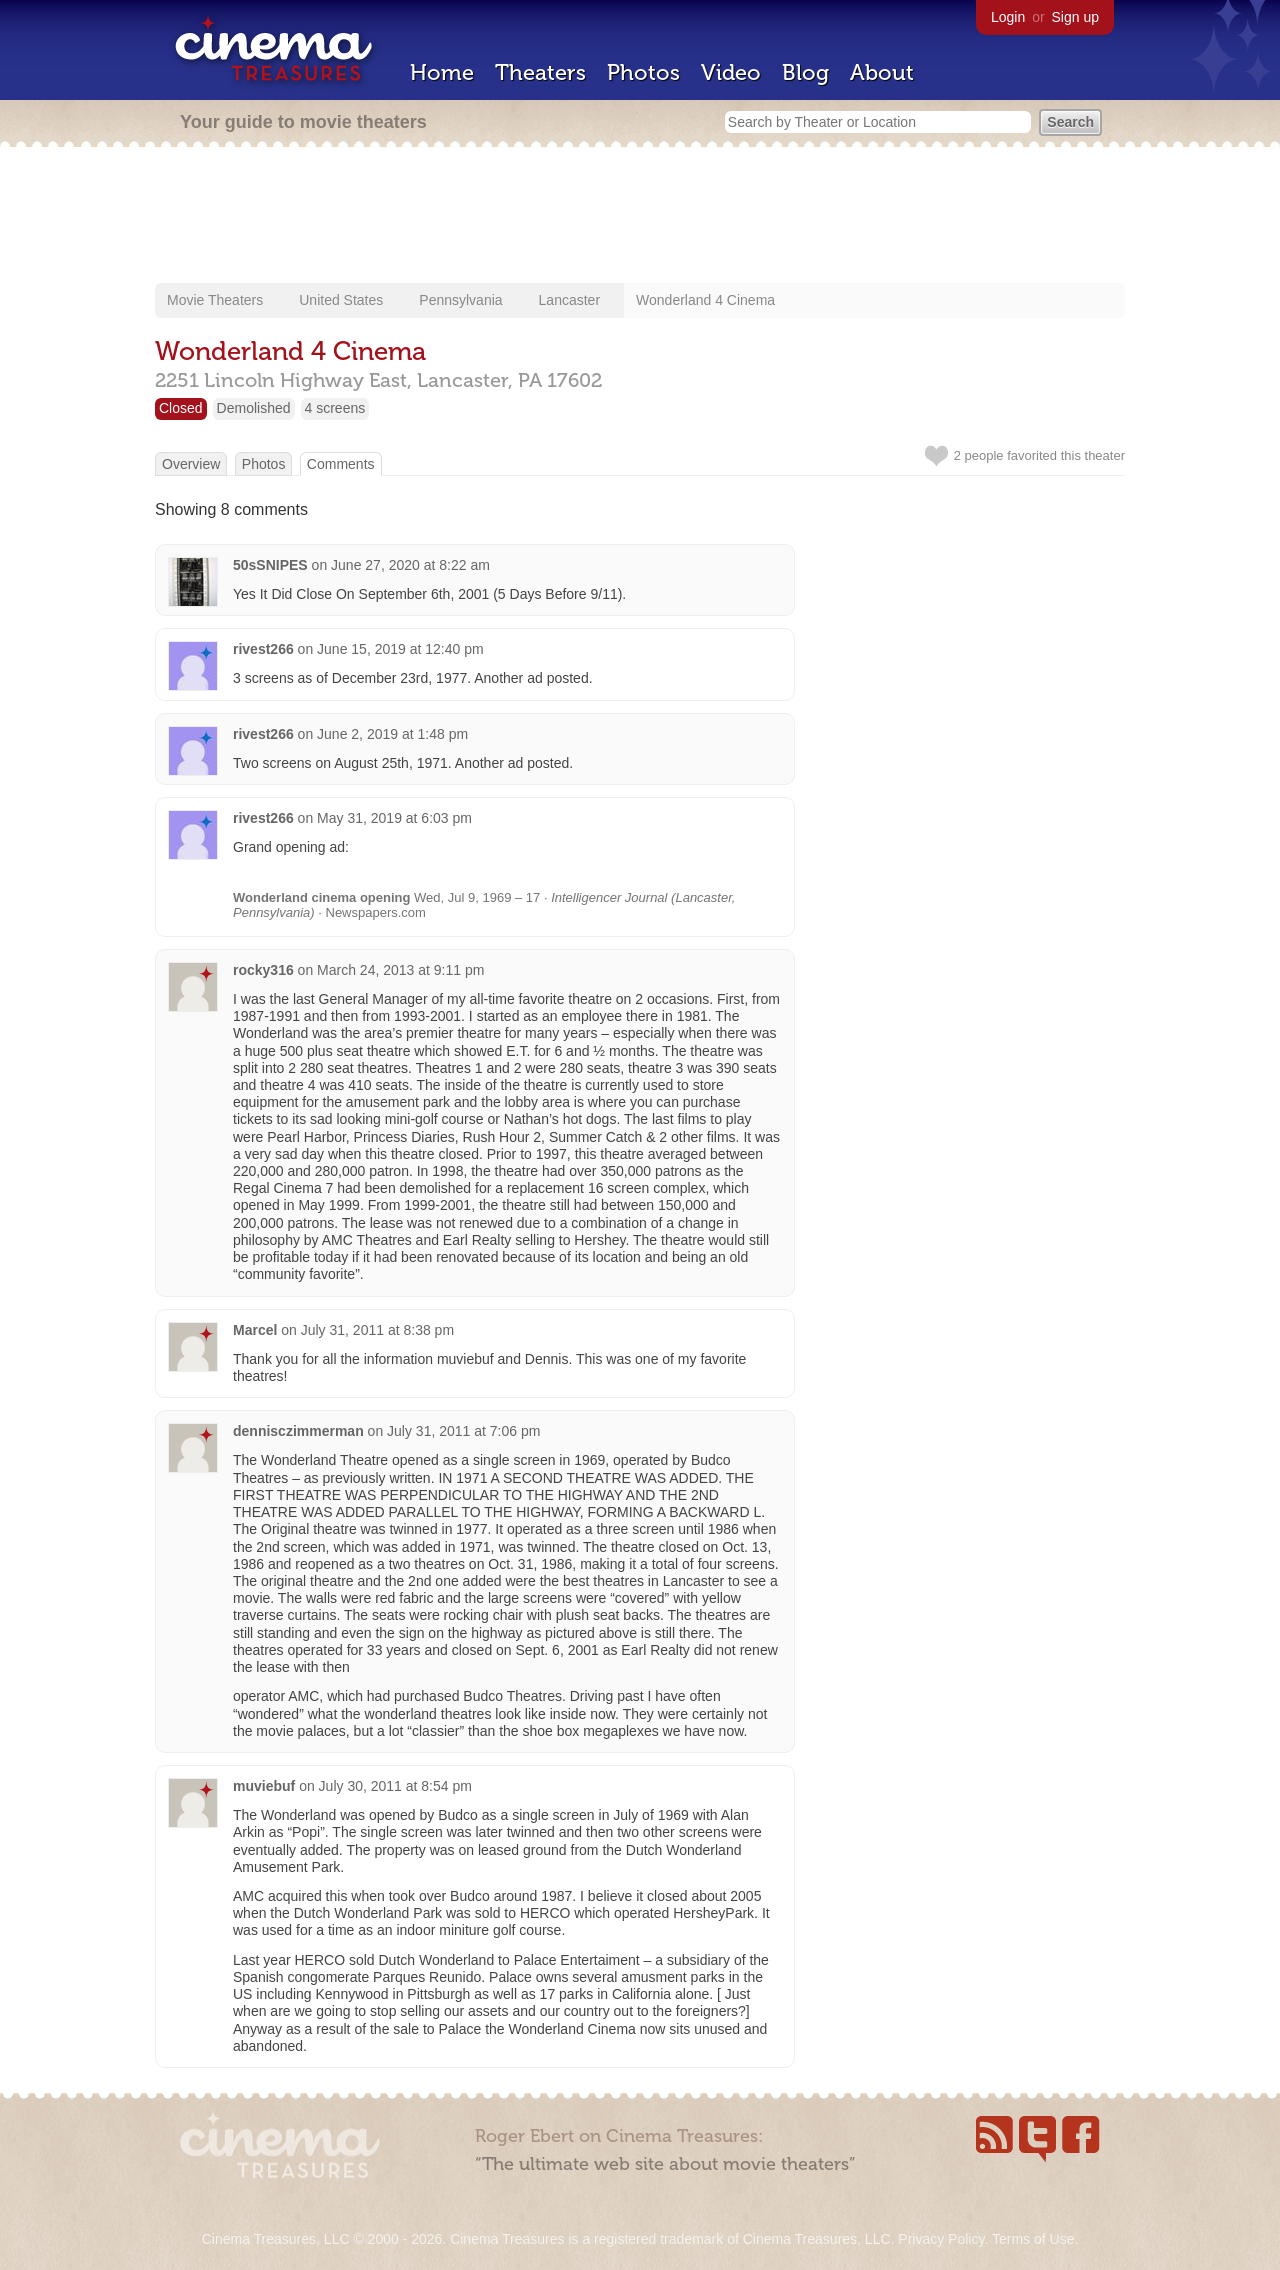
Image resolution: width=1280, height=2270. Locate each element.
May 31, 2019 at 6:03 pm (394, 818)
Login (1008, 17)
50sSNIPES (270, 565)
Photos (643, 72)
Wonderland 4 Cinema (705, 300)
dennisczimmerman (298, 1431)
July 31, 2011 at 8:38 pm (377, 1330)
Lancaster (569, 300)
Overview (191, 464)
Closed (181, 408)
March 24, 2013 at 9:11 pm (400, 970)
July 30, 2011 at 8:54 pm (395, 1786)
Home (442, 72)
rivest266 (263, 649)
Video (731, 72)
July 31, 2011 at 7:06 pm (463, 1431)
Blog (805, 72)
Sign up (1075, 17)
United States (341, 300)
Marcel (255, 1330)
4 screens (335, 408)
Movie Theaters (215, 300)
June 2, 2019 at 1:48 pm (392, 734)
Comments (341, 464)
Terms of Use (1033, 2239)
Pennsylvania (460, 300)
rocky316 (263, 970)
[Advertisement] (640, 217)
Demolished (254, 408)
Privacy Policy (941, 2239)
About (882, 72)
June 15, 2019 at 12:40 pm (400, 649)
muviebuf (264, 1786)
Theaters (540, 72)
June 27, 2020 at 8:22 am (410, 565)
